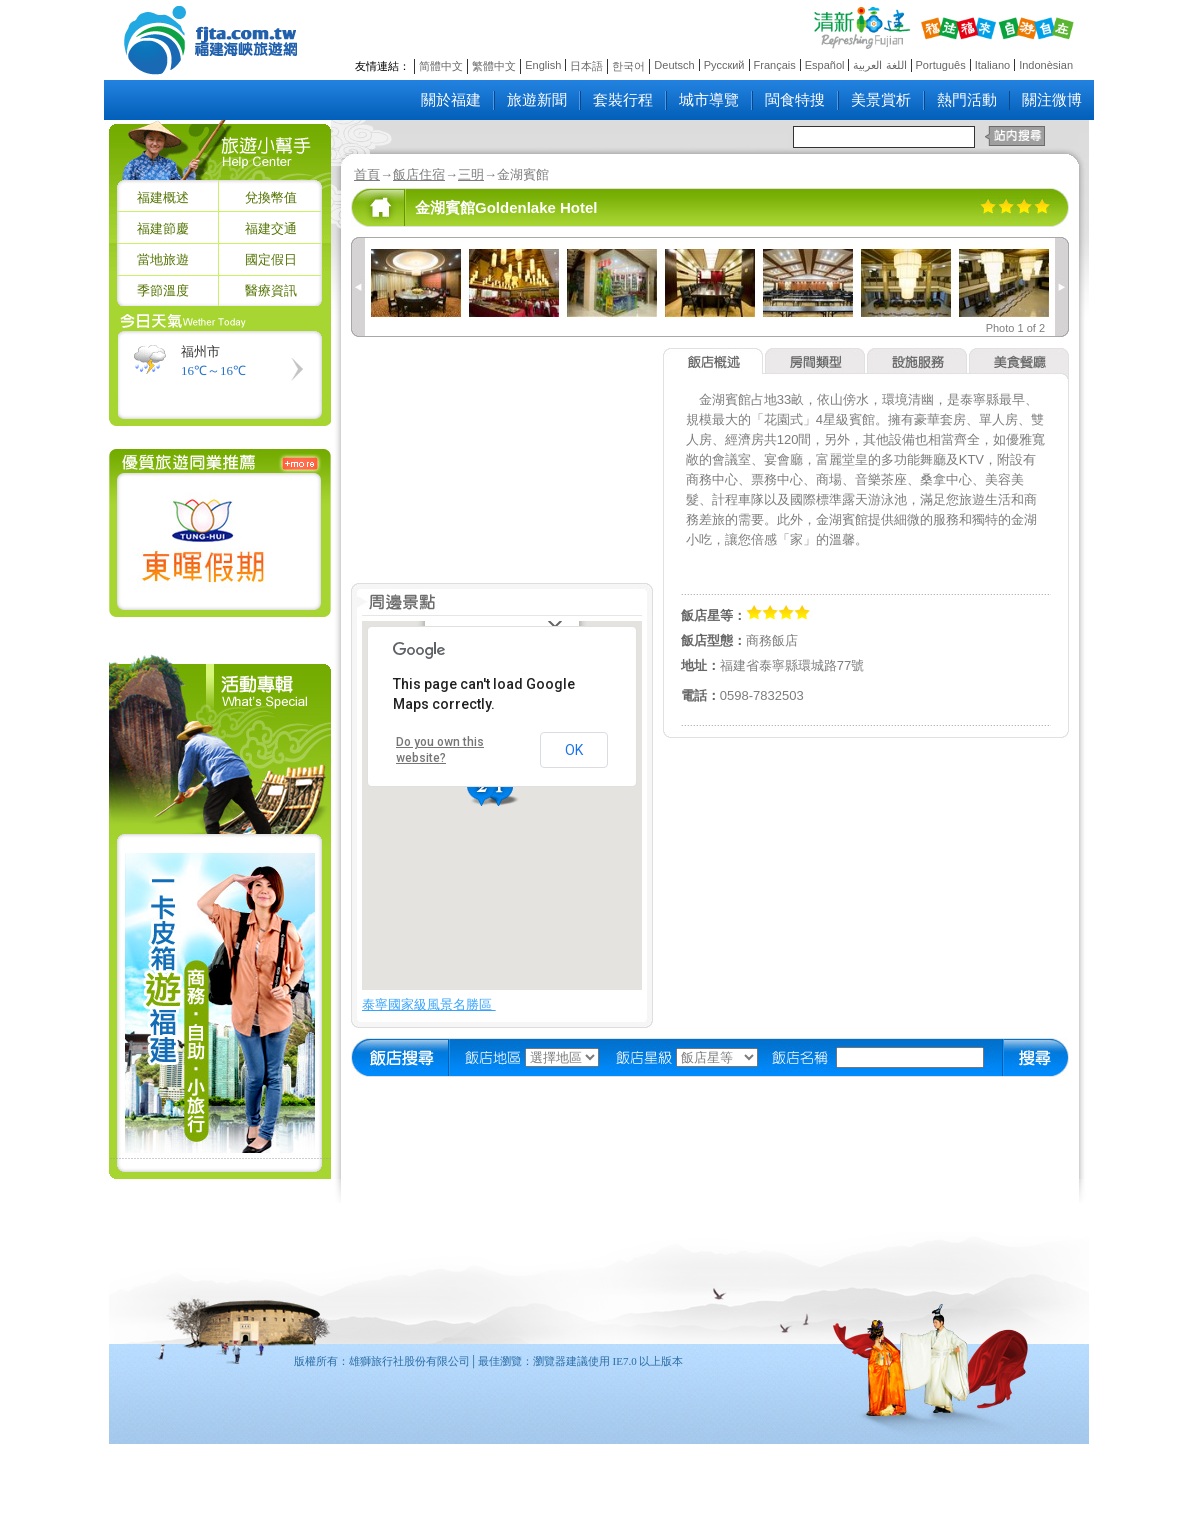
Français (775, 65)
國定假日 (271, 259)
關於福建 (451, 100)
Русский (724, 65)
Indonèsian (1046, 65)
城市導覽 (709, 100)
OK (574, 750)
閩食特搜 (795, 100)
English (543, 65)
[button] (484, 788)
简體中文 (441, 66)
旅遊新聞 (537, 100)
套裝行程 (623, 100)
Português (941, 65)
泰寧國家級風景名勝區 (429, 1004)
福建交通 (271, 228)
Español (825, 65)
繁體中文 (494, 66)
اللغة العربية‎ (879, 65)
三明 (471, 174)
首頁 (367, 174)
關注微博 (1052, 100)
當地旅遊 (163, 259)
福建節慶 (163, 228)
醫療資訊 (271, 290)
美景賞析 (881, 100)
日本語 (586, 66)
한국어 (628, 66)
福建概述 (163, 197)
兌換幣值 (271, 197)
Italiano (992, 65)
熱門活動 (967, 100)
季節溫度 (163, 290)
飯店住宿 (419, 174)
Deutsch (674, 65)
